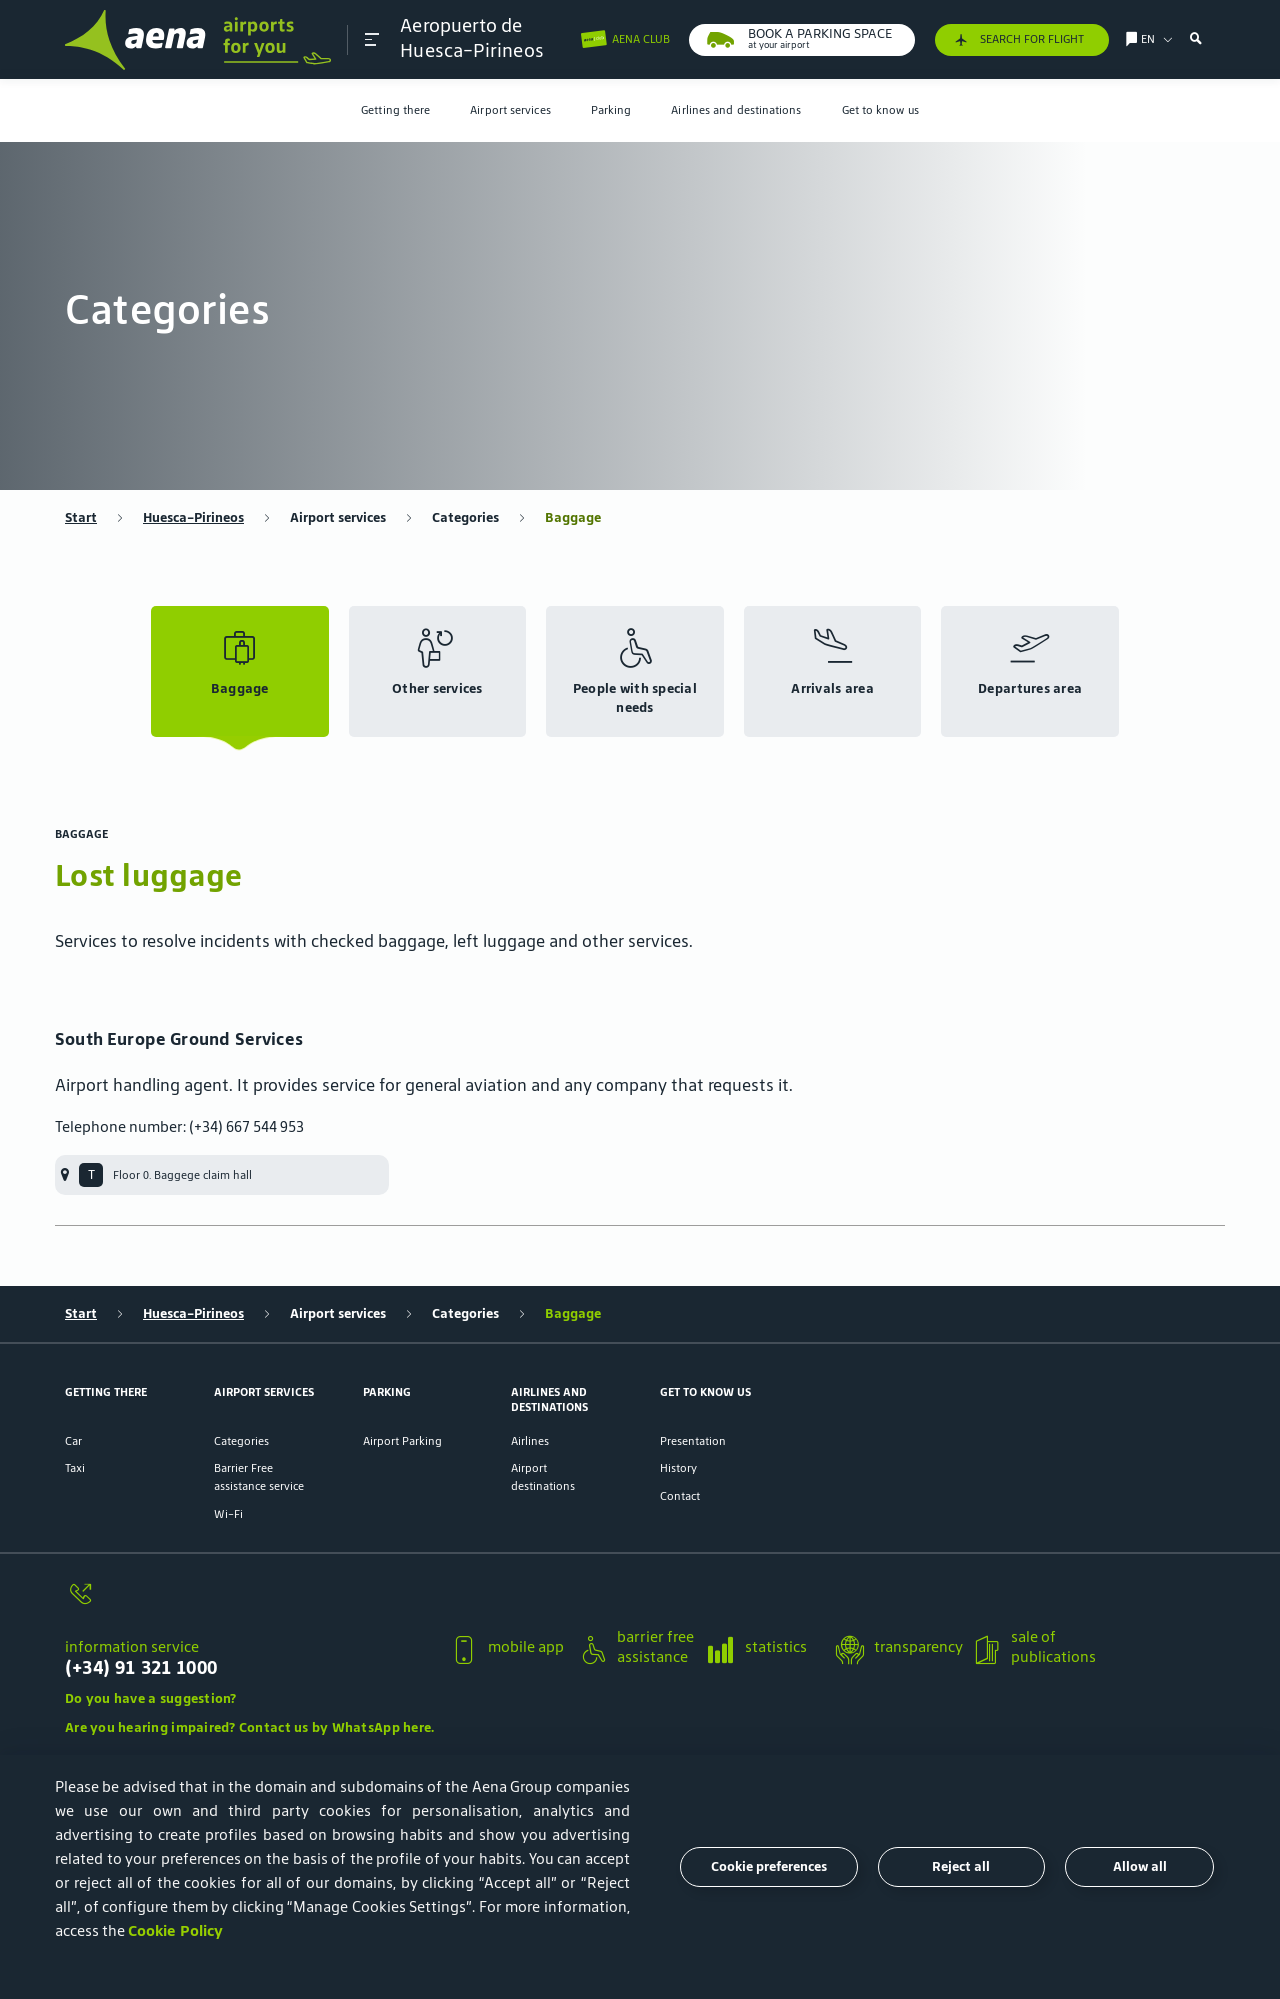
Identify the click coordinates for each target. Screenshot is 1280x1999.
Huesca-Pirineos (193, 517)
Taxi (75, 1467)
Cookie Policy (175, 1930)
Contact (680, 1495)
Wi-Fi (228, 1513)
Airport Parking (402, 1440)
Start (81, 517)
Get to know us (880, 109)
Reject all (961, 1866)
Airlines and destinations (736, 109)
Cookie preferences (769, 1866)
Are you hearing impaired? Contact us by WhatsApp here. (249, 1727)
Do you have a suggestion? (151, 1698)
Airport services (510, 109)
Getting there (395, 109)
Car (73, 1440)
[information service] (249, 1603)
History (678, 1467)
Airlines (530, 1440)
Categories (465, 517)
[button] (372, 39)
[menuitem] (395, 110)
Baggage (573, 517)
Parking (611, 109)
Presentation (693, 1440)
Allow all (1140, 1866)
